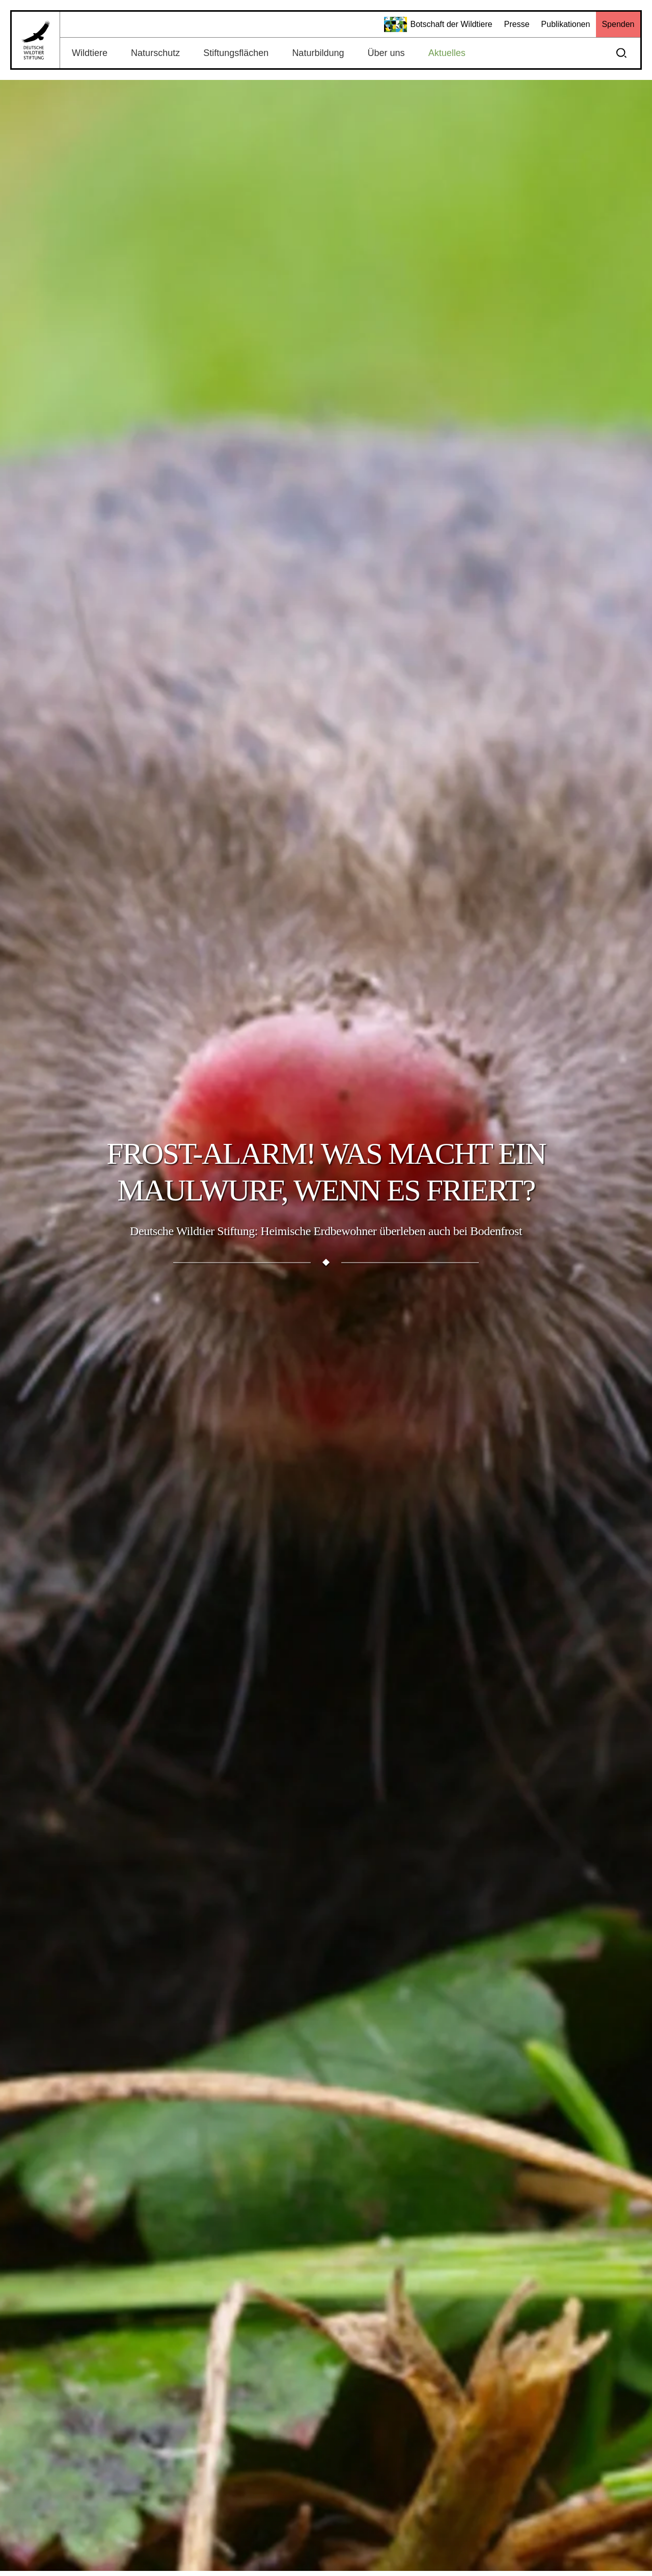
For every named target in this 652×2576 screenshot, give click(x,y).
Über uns (386, 53)
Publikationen (565, 24)
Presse (516, 24)
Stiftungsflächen (235, 53)
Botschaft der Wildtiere (438, 24)
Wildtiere (89, 53)
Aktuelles (447, 53)
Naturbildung (318, 53)
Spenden (618, 24)
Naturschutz (155, 53)
